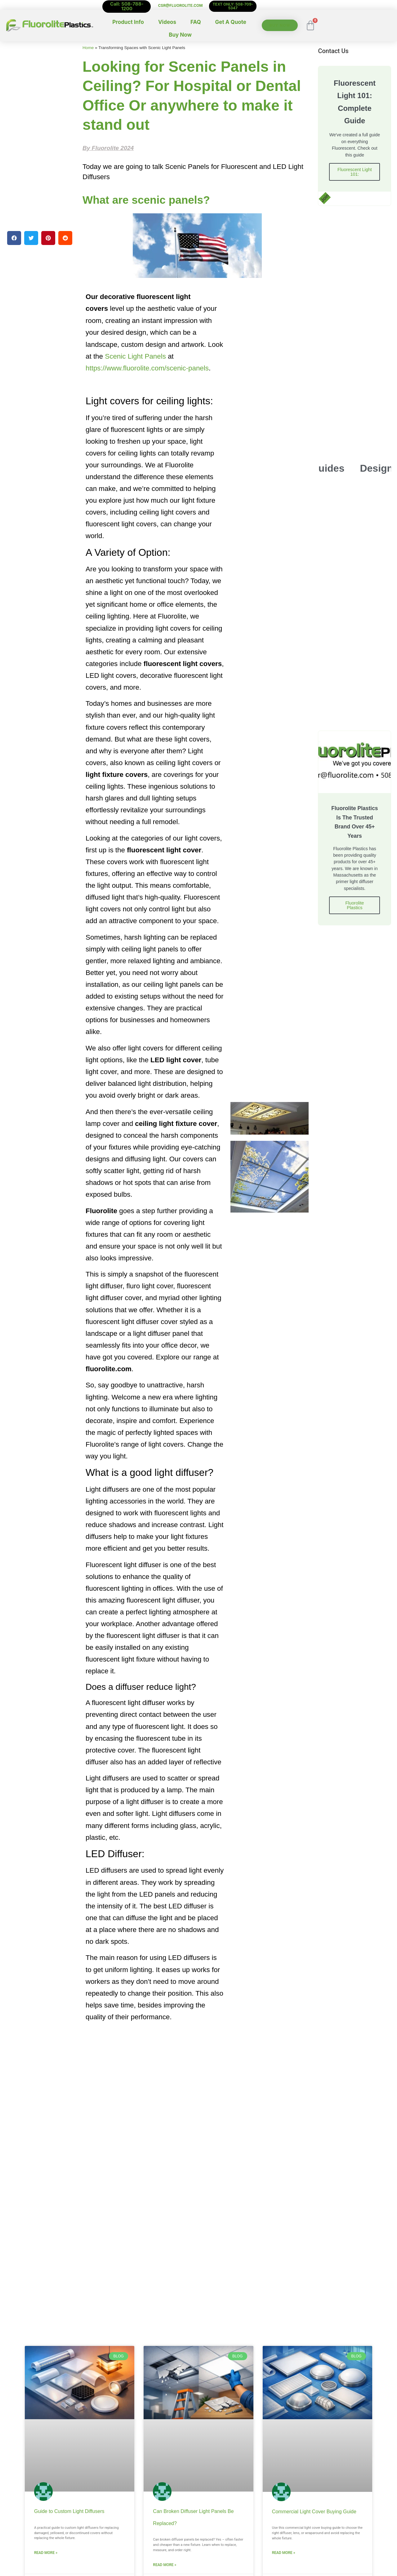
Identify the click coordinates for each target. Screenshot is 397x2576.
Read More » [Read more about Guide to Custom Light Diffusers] (45, 2553)
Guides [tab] (327, 469)
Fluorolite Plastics (354, 907)
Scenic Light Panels (135, 356)
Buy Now (180, 35)
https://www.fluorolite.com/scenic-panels (147, 368)
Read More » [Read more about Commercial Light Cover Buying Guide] (283, 2553)
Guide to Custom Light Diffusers (69, 2511)
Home (88, 47)
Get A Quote (230, 22)
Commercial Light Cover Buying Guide (314, 2511)
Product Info (128, 22)
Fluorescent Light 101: (354, 173)
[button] (14, 238)
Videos (167, 22)
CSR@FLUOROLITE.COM (180, 5)
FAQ (195, 22)
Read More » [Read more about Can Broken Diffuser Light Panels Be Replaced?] (164, 2565)
